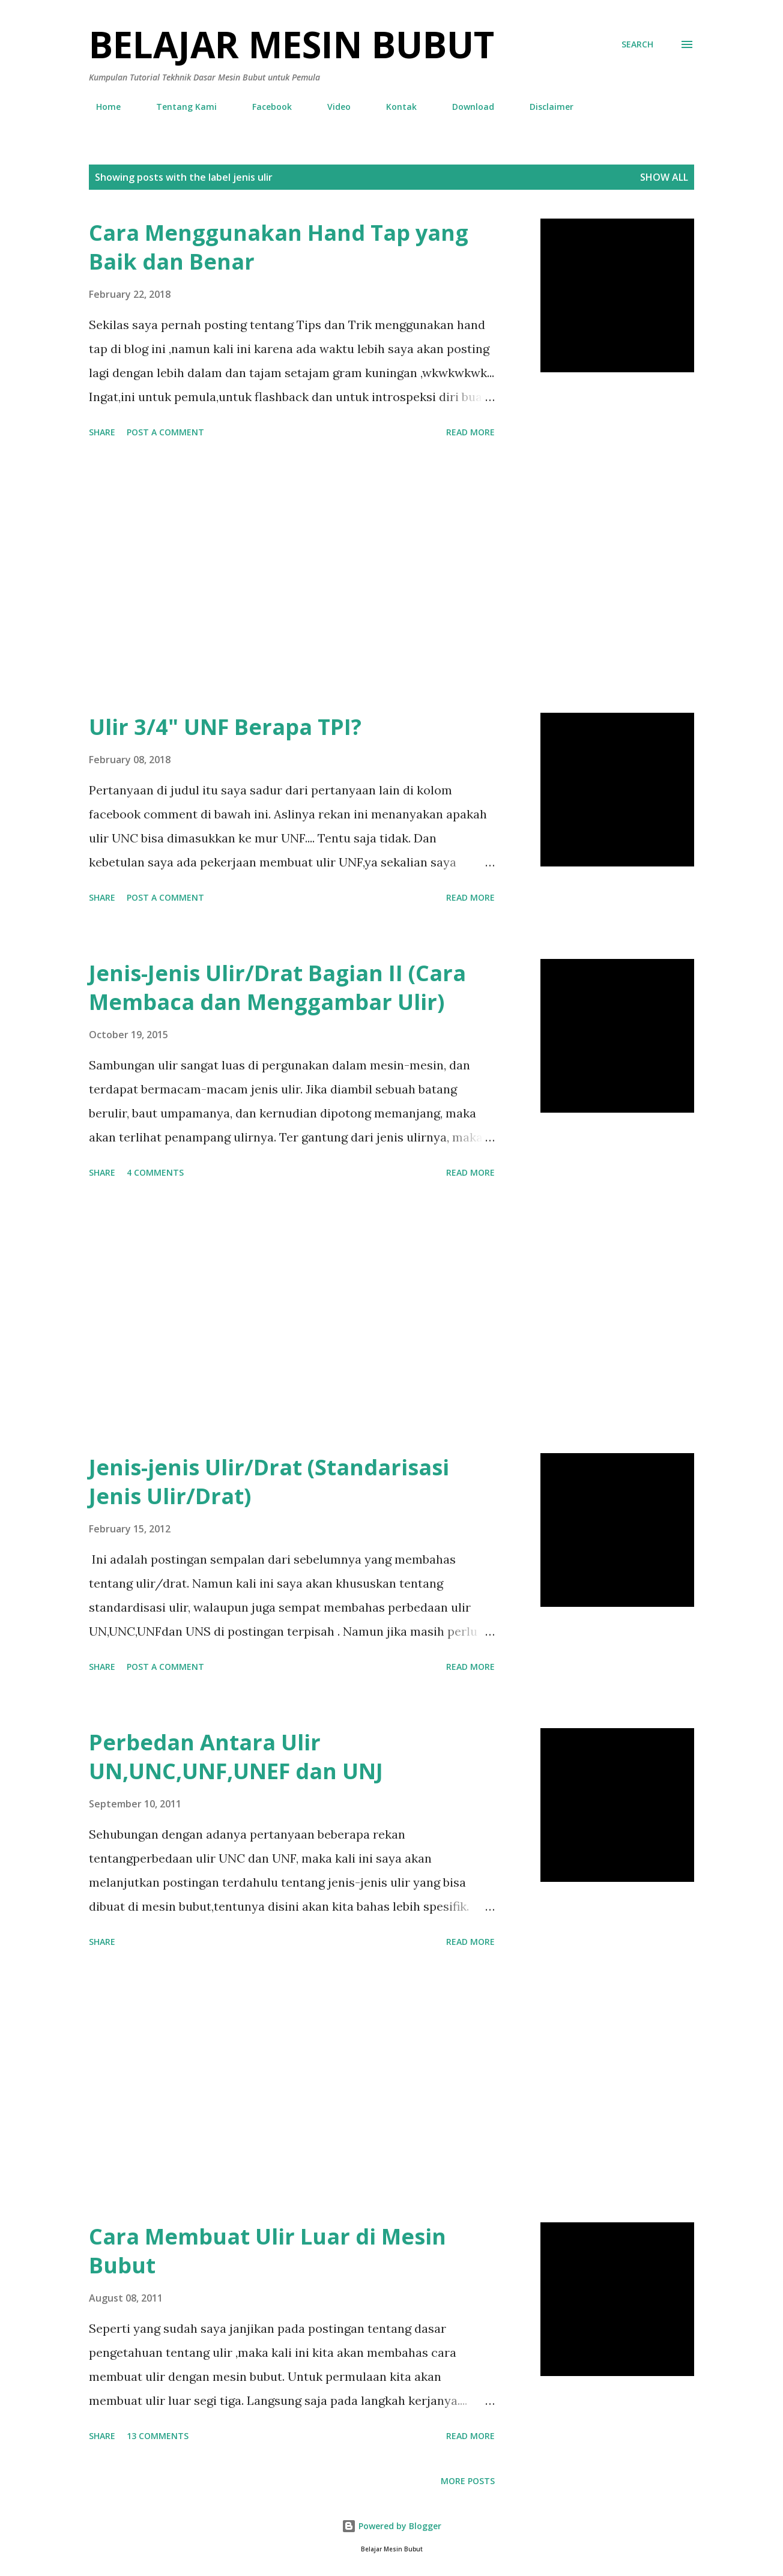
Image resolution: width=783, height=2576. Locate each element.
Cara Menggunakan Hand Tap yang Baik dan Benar (278, 247)
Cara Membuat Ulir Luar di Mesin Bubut (267, 2251)
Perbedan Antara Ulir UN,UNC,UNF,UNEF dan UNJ (236, 1757)
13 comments (158, 2435)
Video (331, 106)
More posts (468, 2481)
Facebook (265, 106)
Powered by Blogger (391, 2526)
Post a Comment (165, 432)
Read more (470, 432)
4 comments (155, 1172)
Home (101, 106)
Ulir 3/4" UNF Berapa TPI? (225, 727)
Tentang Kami (179, 106)
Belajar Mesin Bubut (291, 44)
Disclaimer (544, 106)
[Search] (637, 44)
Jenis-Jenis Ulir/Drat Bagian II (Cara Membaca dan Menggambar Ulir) (277, 987)
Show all (664, 177)
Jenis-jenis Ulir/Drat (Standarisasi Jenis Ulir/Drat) (269, 1482)
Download (466, 106)
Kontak (394, 106)
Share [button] (102, 432)
